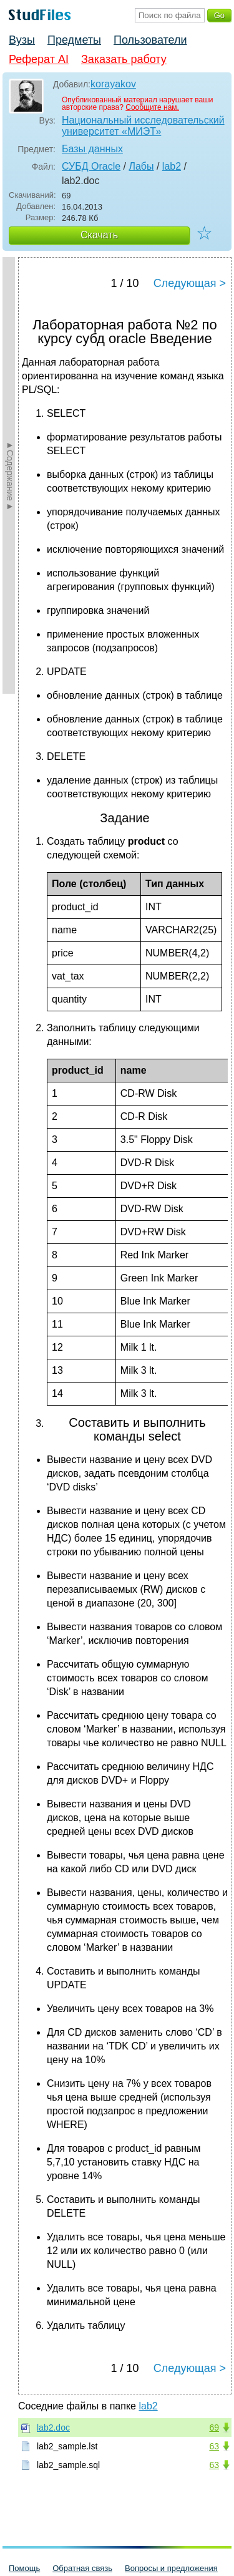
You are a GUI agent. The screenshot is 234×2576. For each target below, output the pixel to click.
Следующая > (190, 283)
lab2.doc (53, 2428)
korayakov (113, 84)
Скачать (99, 235)
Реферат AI (39, 59)
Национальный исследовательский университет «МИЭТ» (143, 126)
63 (214, 2446)
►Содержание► (10, 475)
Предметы (74, 40)
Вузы (22, 40)
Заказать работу (124, 59)
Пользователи (150, 40)
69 (214, 2428)
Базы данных (92, 148)
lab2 (171, 166)
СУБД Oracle (91, 166)
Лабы (141, 166)
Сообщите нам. (152, 107)
